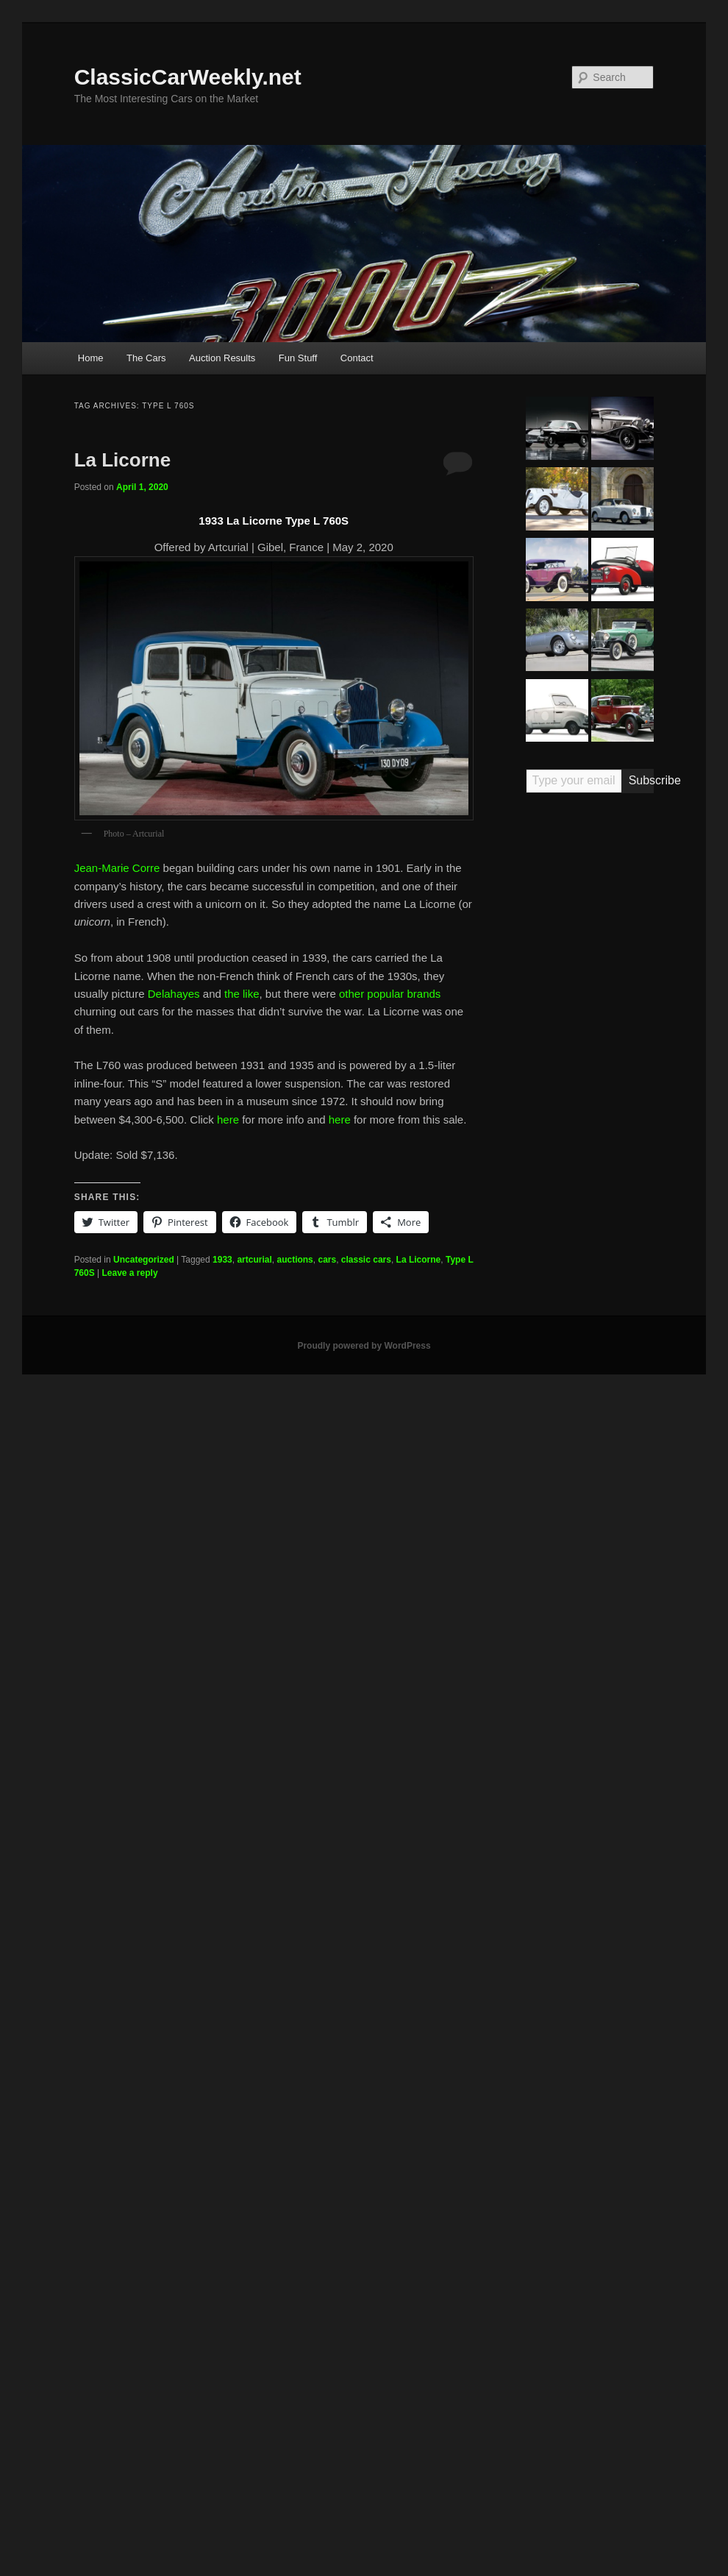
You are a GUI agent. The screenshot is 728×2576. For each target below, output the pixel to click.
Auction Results (222, 357)
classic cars (366, 1260)
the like (242, 993)
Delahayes (174, 993)
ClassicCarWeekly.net (187, 77)
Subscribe (641, 780)
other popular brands (389, 993)
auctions (294, 1260)
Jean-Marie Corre (117, 868)
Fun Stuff (298, 357)
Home (91, 357)
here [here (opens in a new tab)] (228, 1119)
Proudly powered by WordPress (363, 1346)
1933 (222, 1260)
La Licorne (122, 460)
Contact (357, 357)
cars (327, 1260)
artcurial (254, 1260)
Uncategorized (143, 1260)
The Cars (145, 357)
